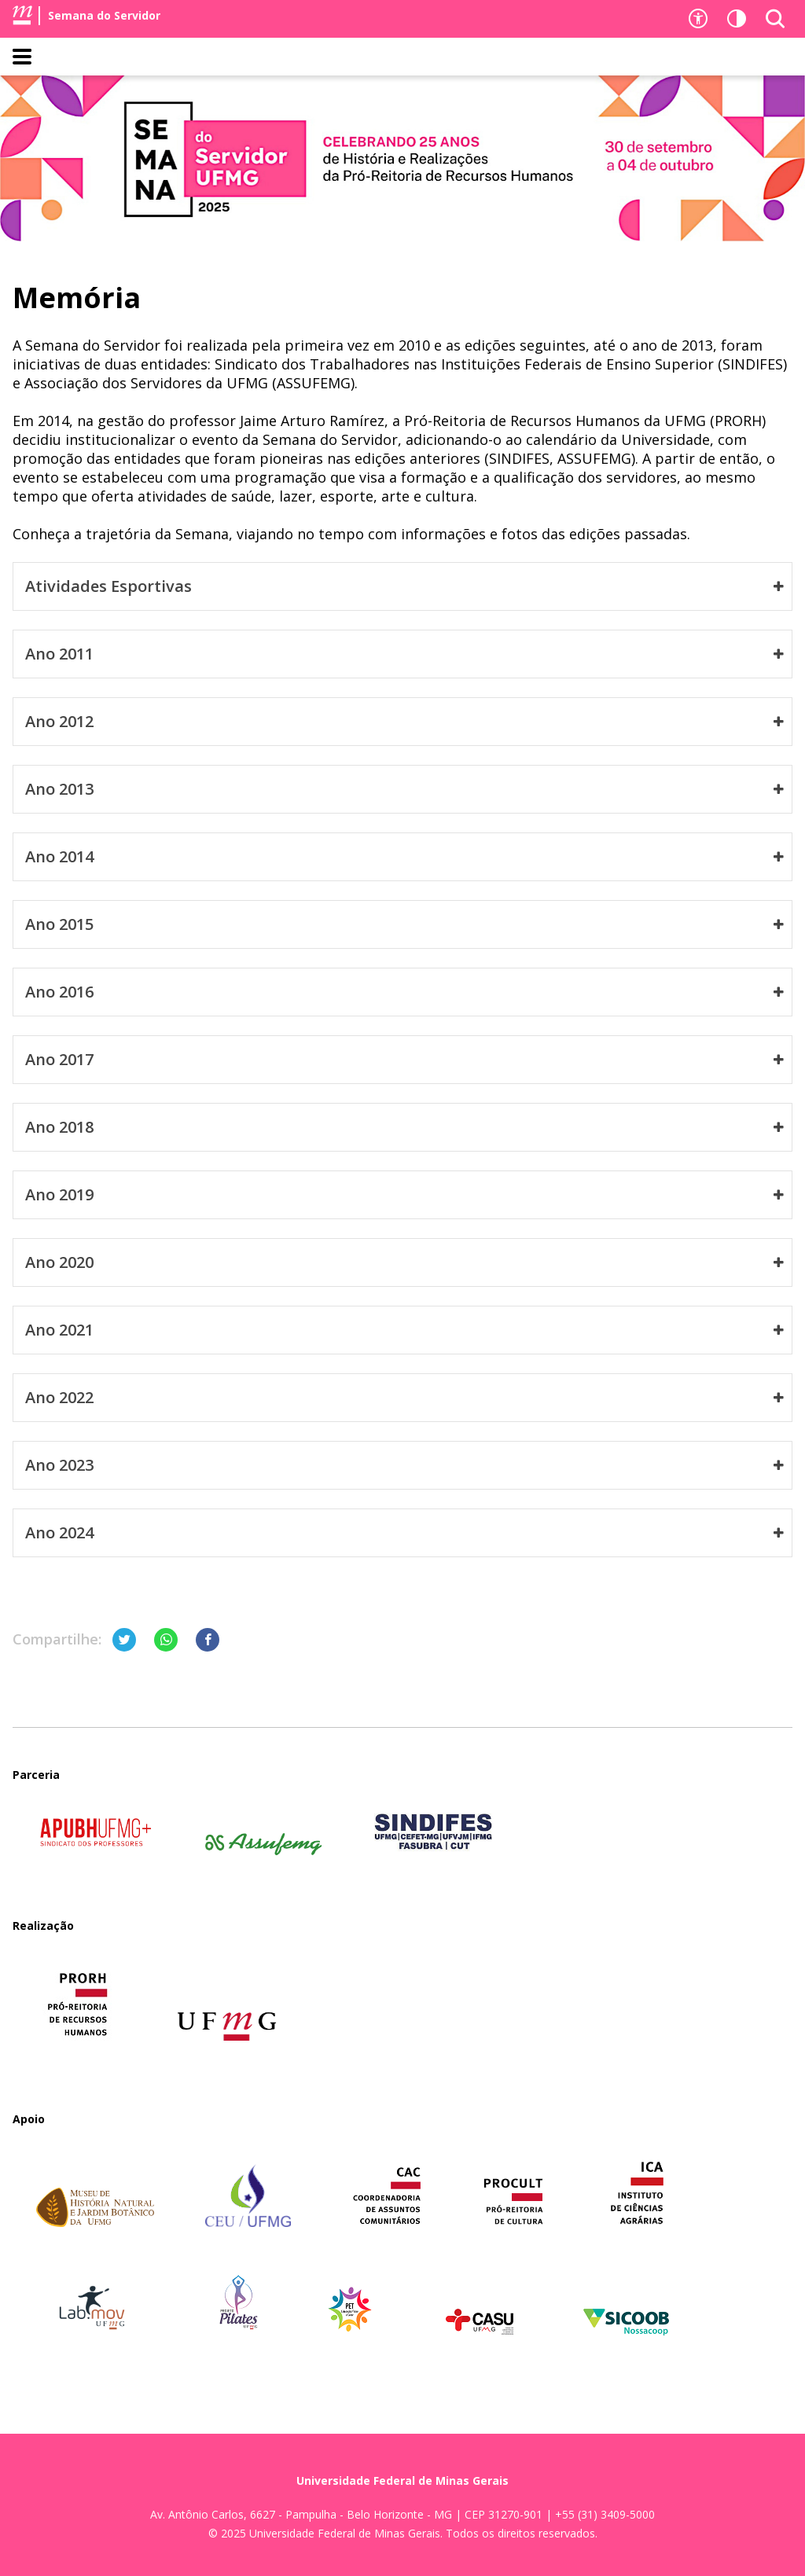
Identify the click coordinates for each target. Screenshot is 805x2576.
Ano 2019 (404, 1195)
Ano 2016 (404, 992)
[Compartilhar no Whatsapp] (166, 1640)
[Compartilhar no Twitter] (124, 1640)
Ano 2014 (404, 857)
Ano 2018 (404, 1127)
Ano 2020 (404, 1262)
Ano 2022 (404, 1397)
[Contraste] (736, 19)
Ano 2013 (404, 789)
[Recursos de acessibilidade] (698, 19)
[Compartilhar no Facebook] (207, 1640)
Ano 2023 (404, 1465)
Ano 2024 (404, 1533)
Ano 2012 (404, 721)
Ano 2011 (404, 654)
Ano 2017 (404, 1059)
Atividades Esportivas (404, 586)
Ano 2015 (404, 924)
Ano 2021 (404, 1330)
